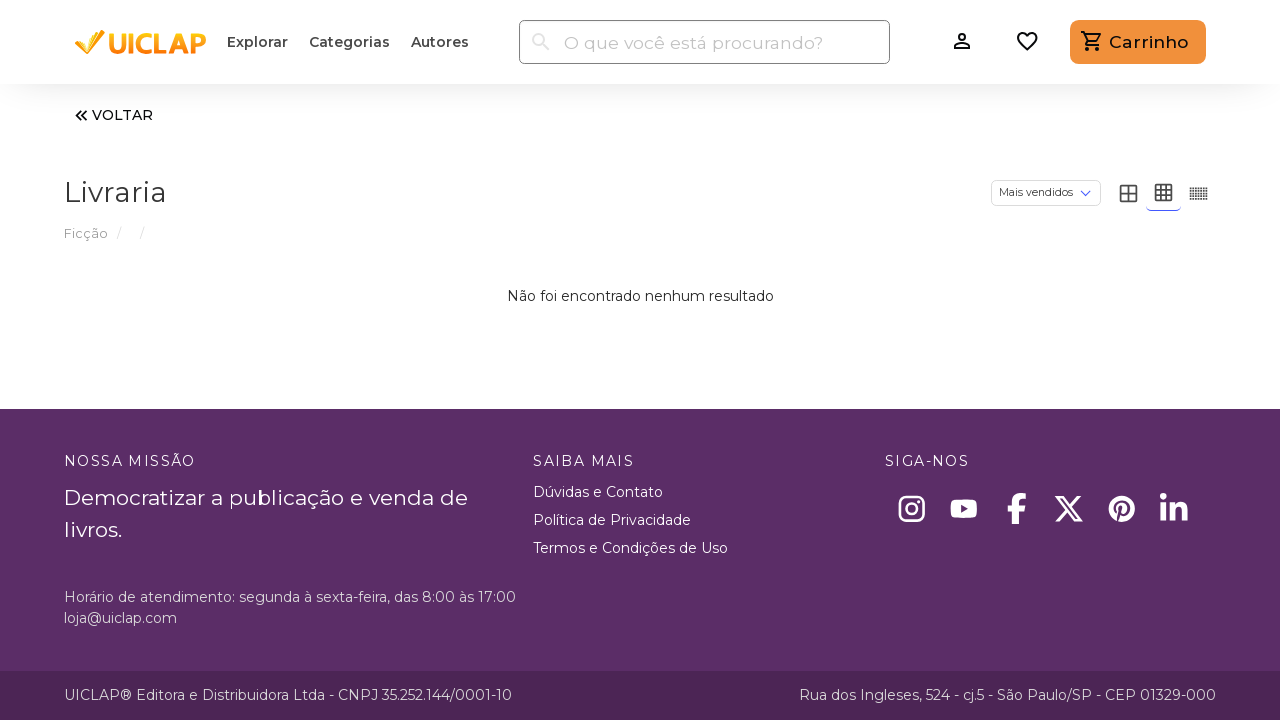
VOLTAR (112, 115)
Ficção (86, 233)
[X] (1069, 508)
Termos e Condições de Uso (630, 548)
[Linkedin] (1174, 508)
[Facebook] (1016, 508)
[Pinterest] (1121, 508)
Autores (440, 42)
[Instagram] (911, 508)
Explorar (257, 42)
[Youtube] (964, 508)
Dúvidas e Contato (598, 492)
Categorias (349, 42)
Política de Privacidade (612, 520)
